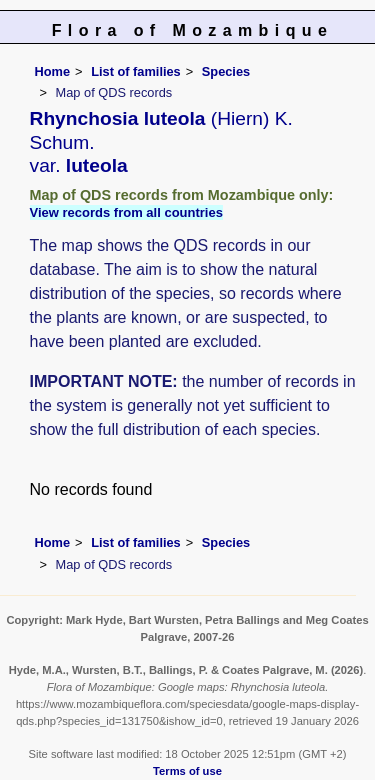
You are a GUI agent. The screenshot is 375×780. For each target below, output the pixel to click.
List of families (136, 71)
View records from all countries (126, 212)
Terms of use (187, 771)
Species (226, 71)
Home (53, 71)
